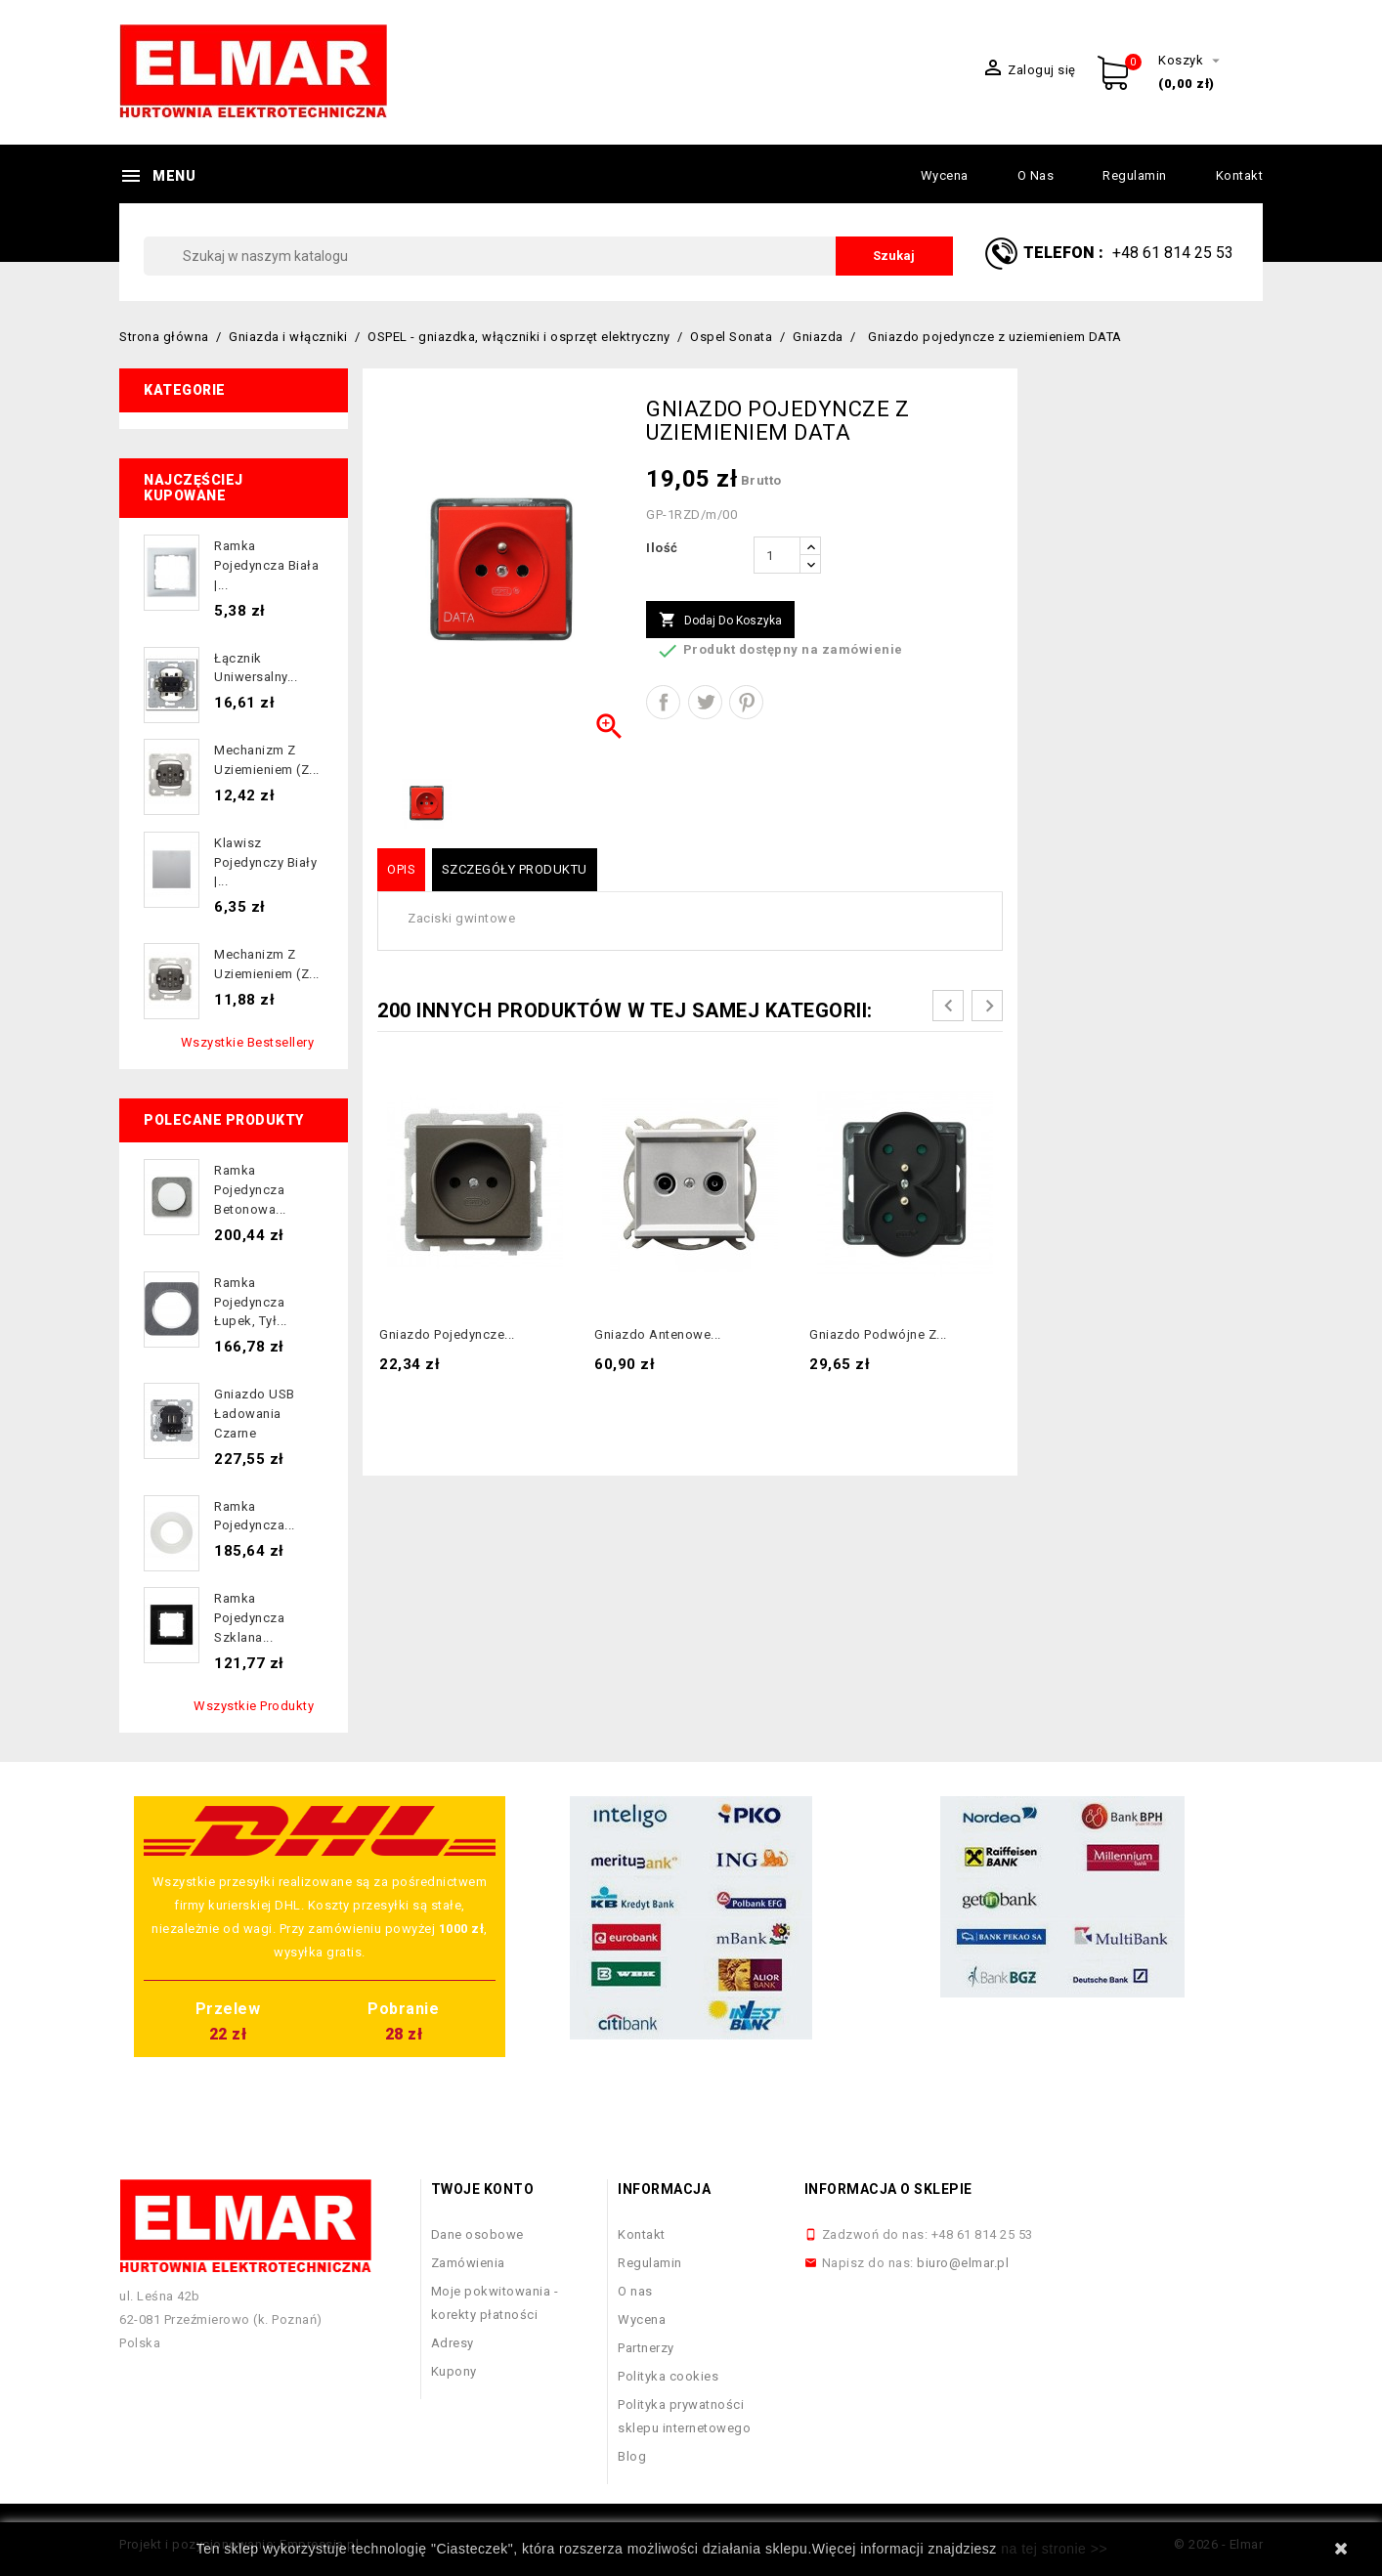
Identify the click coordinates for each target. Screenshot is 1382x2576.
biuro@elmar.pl (963, 2262)
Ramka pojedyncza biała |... (266, 565)
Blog (632, 2456)
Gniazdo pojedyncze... (447, 1334)
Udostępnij (663, 702)
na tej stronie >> (1054, 2548)
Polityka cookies (668, 2376)
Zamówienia (468, 2262)
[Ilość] (777, 555)
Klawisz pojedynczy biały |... (265, 862)
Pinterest (746, 702)
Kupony (454, 2371)
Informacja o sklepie (888, 2189)
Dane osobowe (477, 2234)
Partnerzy (646, 2347)
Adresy (452, 2343)
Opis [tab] (401, 869)
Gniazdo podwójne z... (878, 1334)
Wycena (945, 175)
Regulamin (1134, 175)
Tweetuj (705, 702)
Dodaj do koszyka (720, 620)
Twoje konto (483, 2189)
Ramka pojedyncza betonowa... (250, 1190)
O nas (1036, 175)
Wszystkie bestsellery (248, 1042)
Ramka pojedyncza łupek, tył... (250, 1302)
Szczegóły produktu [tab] (514, 869)
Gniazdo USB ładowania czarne (254, 1413)
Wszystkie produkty (254, 1705)
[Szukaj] (548, 256)
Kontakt (1240, 175)
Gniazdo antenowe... (657, 1334)
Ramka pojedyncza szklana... (249, 1618)
